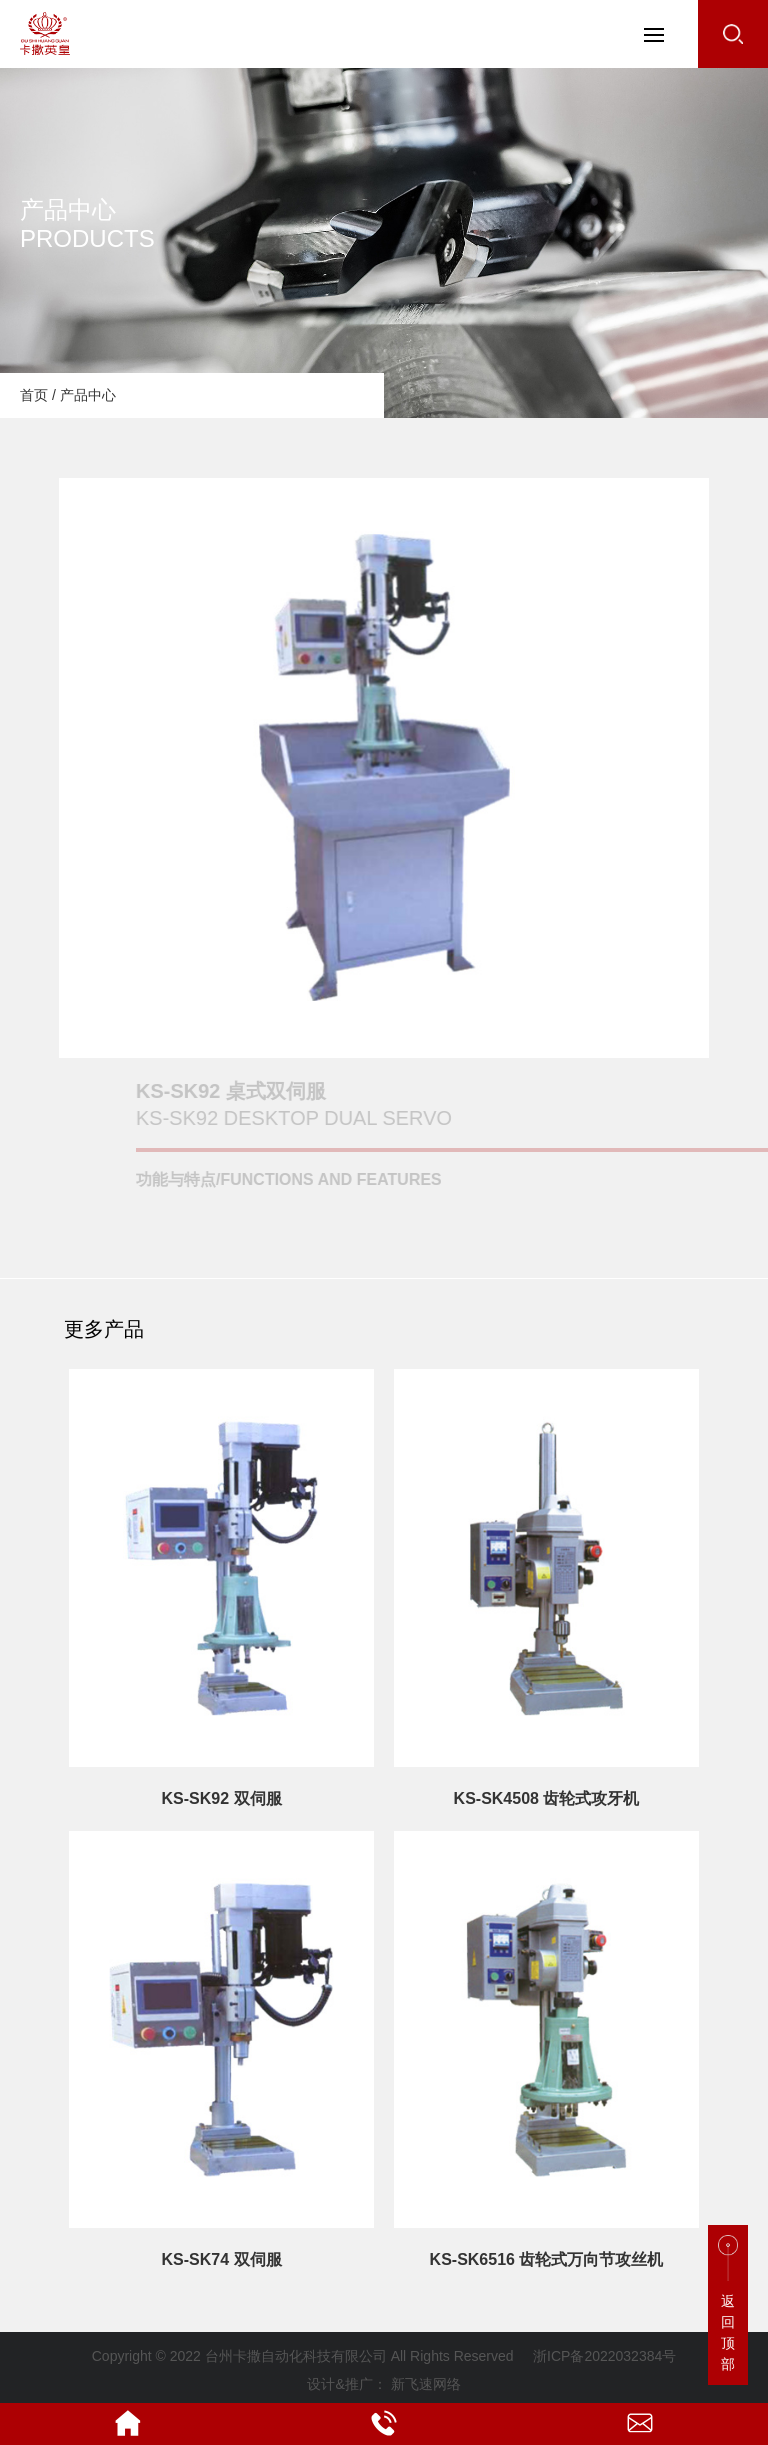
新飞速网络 (426, 2384)
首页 (34, 395)
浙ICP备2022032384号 (604, 2356)
